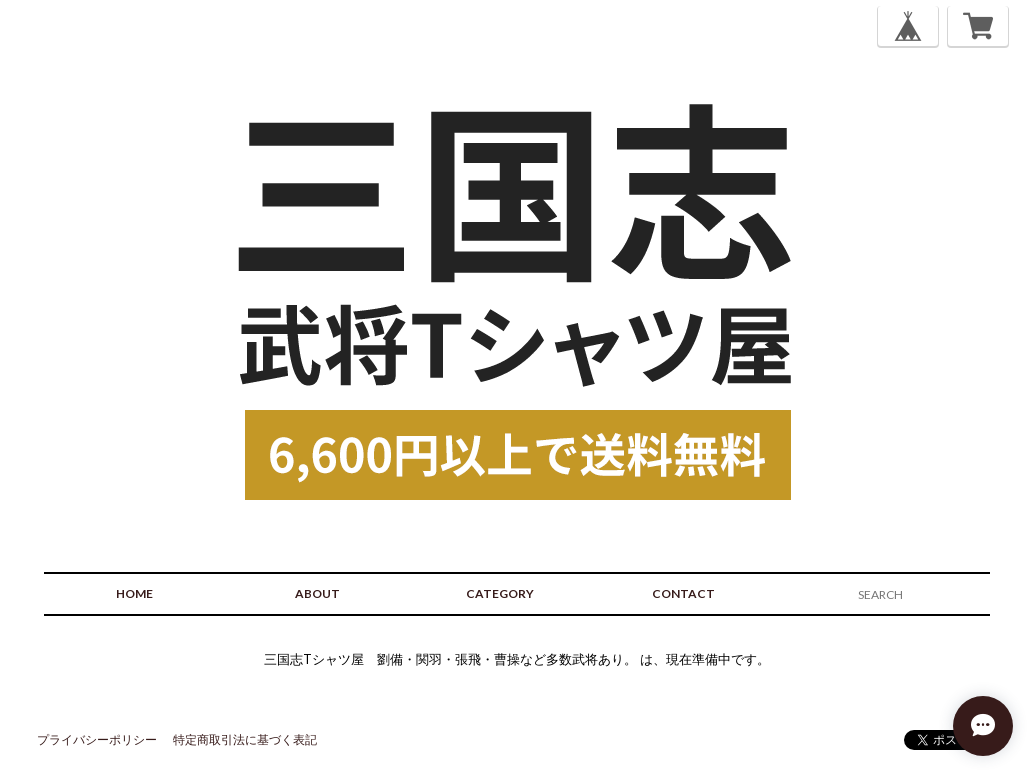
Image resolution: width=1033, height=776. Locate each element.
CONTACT (683, 593)
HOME (134, 593)
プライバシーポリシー (97, 739)
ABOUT (317, 593)
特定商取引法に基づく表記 (245, 739)
